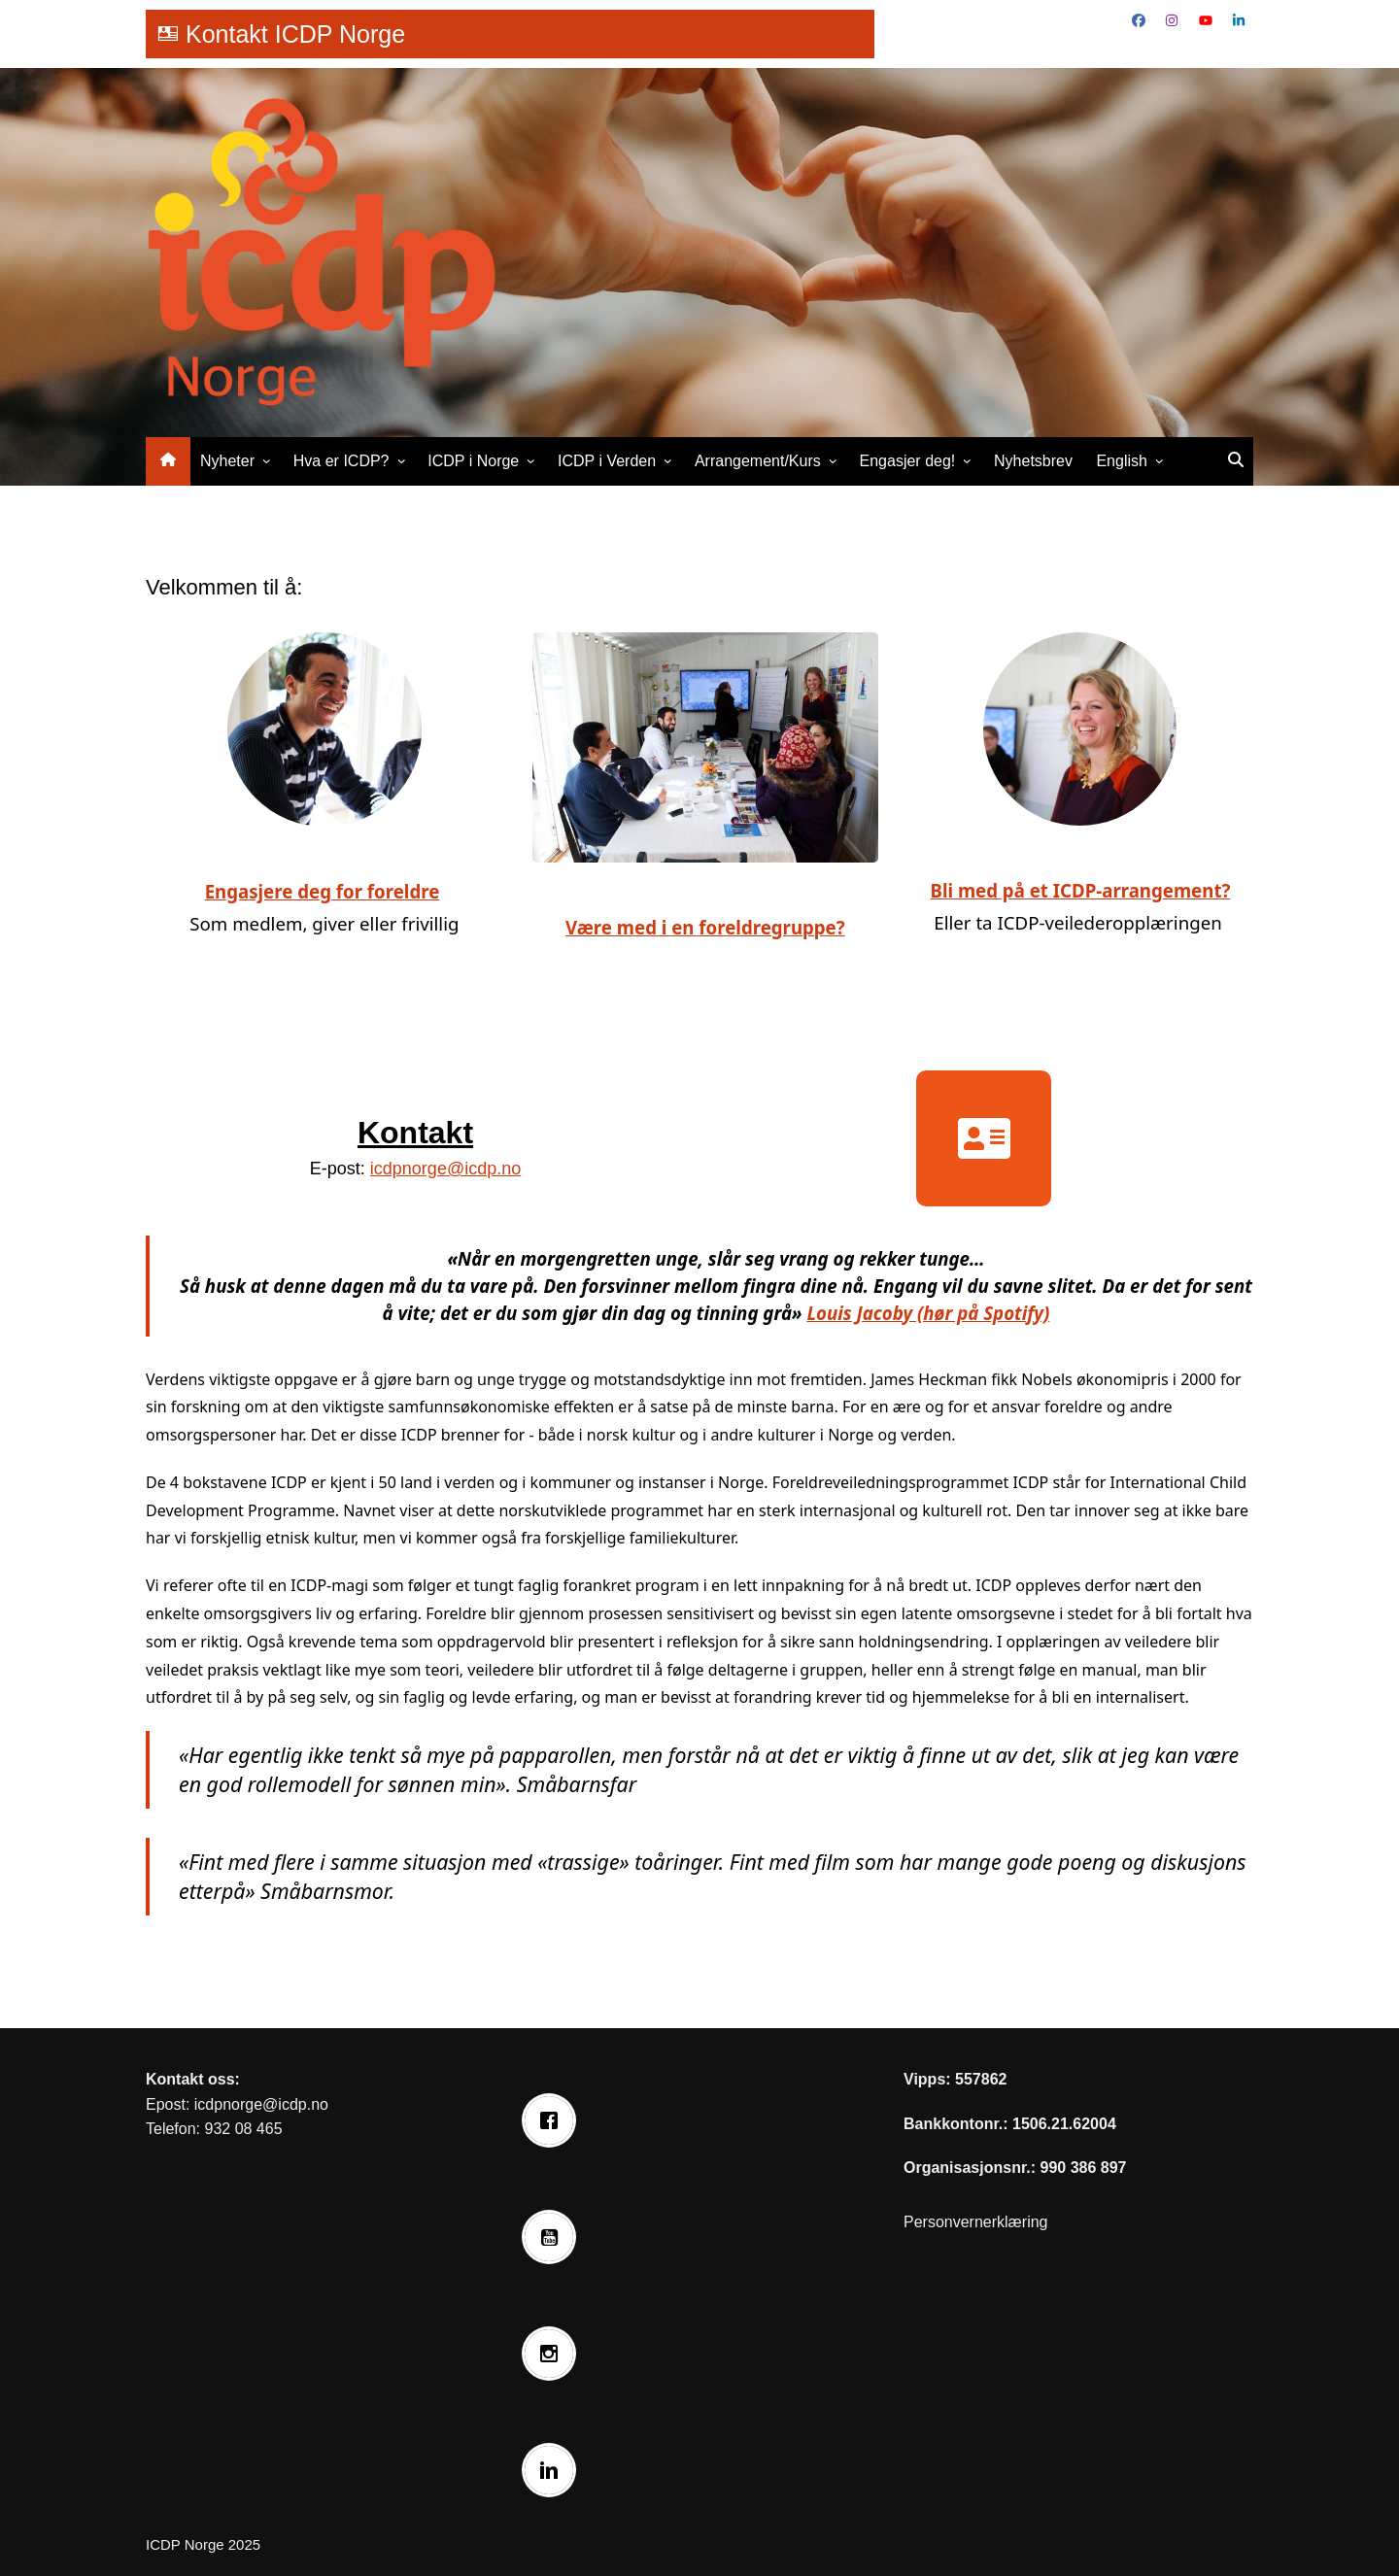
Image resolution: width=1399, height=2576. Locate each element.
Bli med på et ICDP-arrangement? (1081, 890)
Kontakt (415, 1132)
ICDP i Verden (607, 461)
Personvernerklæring (976, 2222)
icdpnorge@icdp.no (445, 1168)
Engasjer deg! (908, 461)
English (1121, 461)
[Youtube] (554, 2237)
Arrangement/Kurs (758, 461)
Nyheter (227, 461)
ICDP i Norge (473, 461)
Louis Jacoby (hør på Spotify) (927, 1313)
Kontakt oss (190, 2079)
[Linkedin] (554, 2470)
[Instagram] (554, 2353)
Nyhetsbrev (1033, 461)
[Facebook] (554, 2120)
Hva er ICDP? (341, 461)
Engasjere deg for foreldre (322, 891)
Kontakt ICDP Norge (295, 34)
